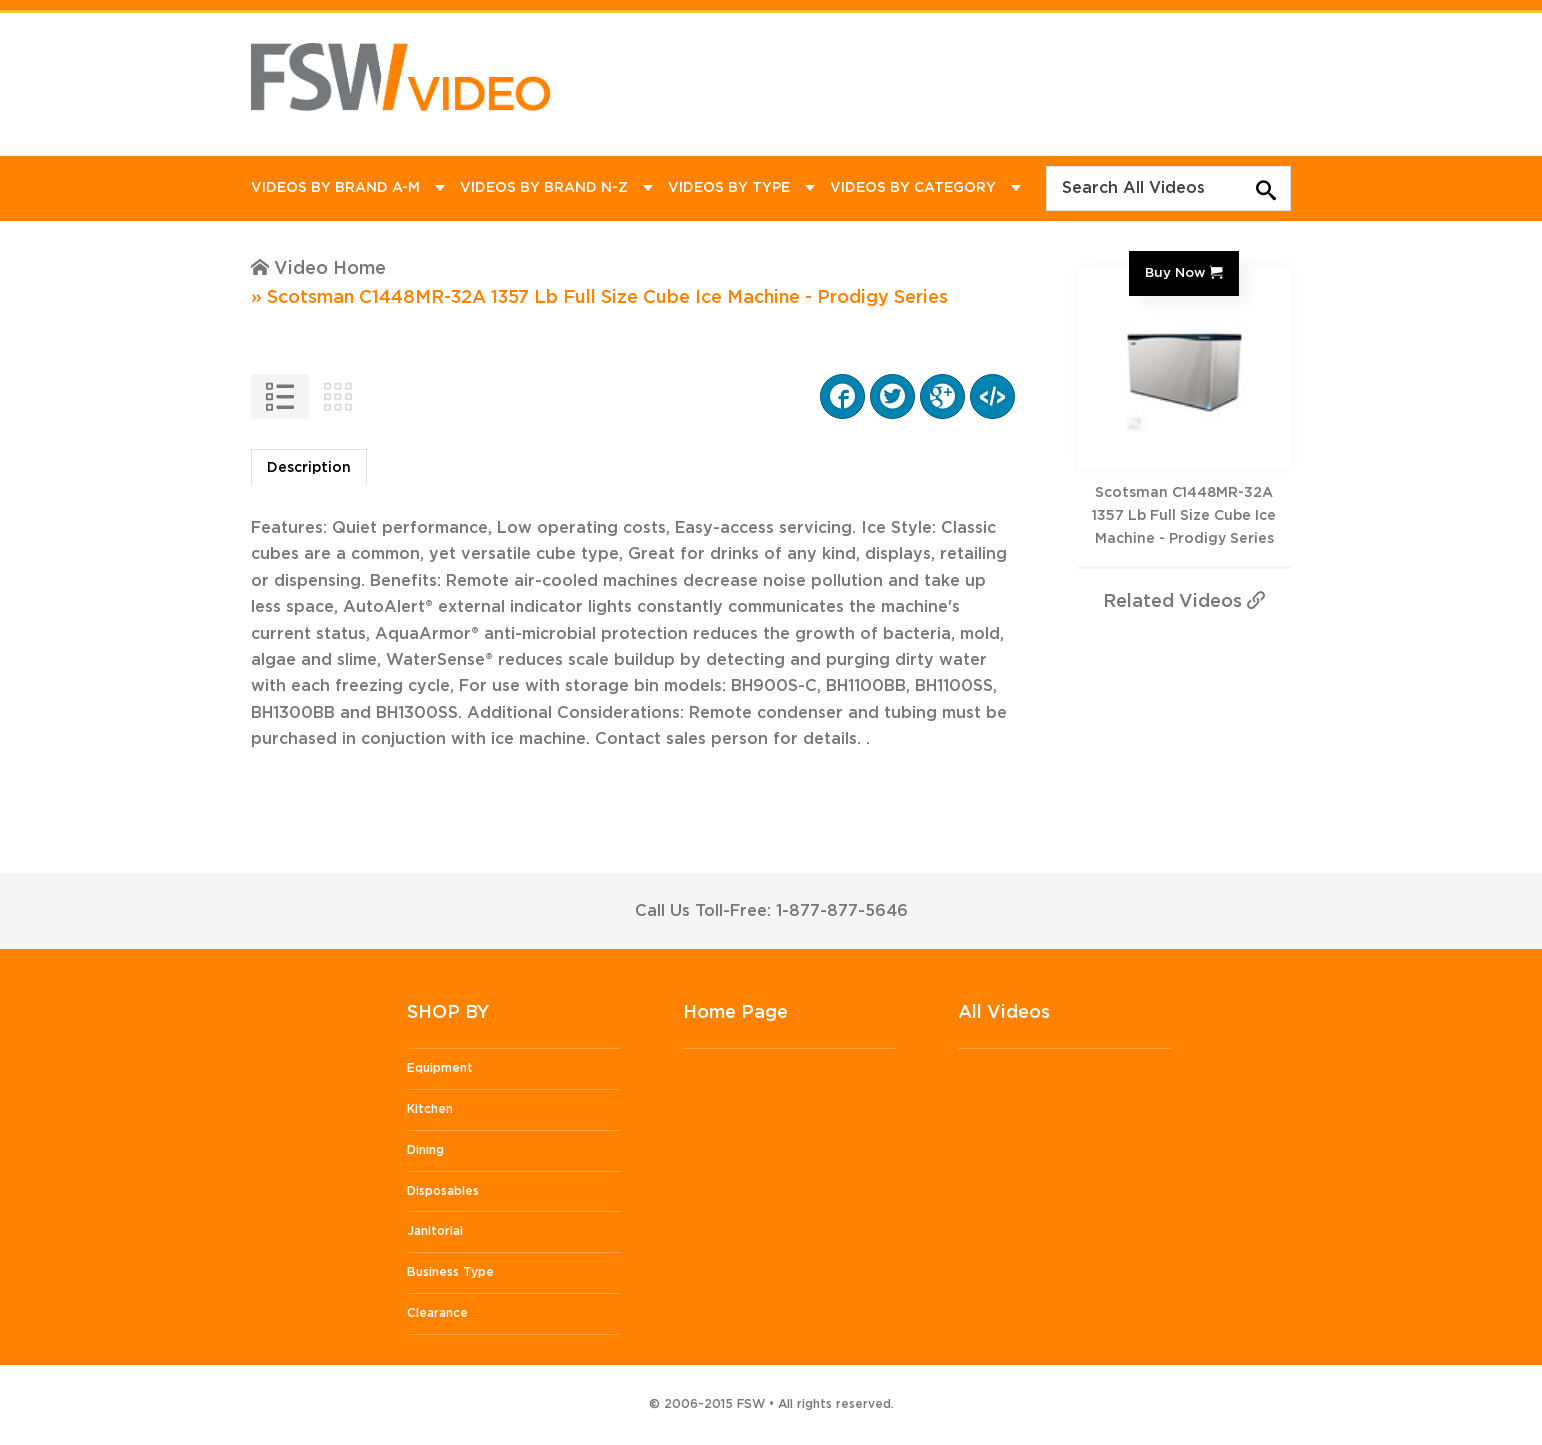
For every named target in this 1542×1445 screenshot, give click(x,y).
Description (309, 468)
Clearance (437, 1313)
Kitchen (430, 1109)
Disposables (443, 1191)
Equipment (440, 1068)
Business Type (450, 1272)
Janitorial (435, 1231)
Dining (425, 1150)
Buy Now (1175, 273)
